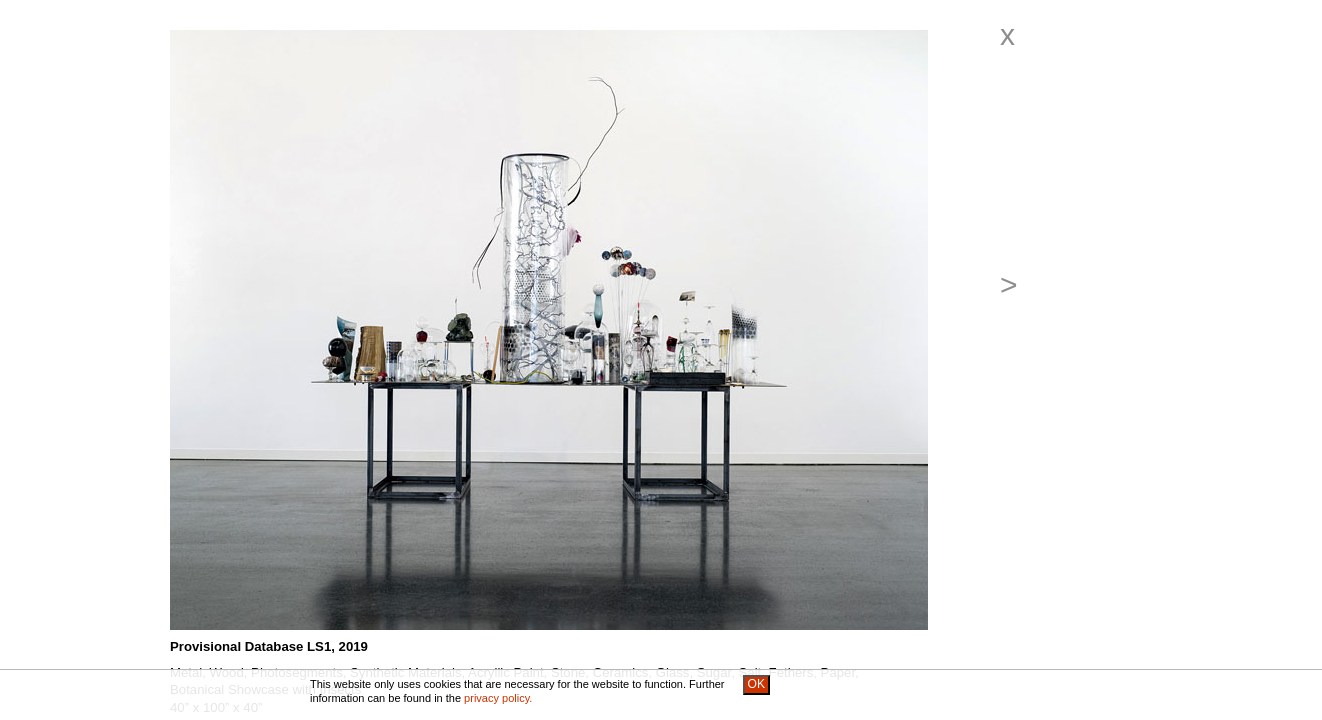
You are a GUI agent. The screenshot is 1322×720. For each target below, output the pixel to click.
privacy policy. (498, 698)
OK (756, 684)
